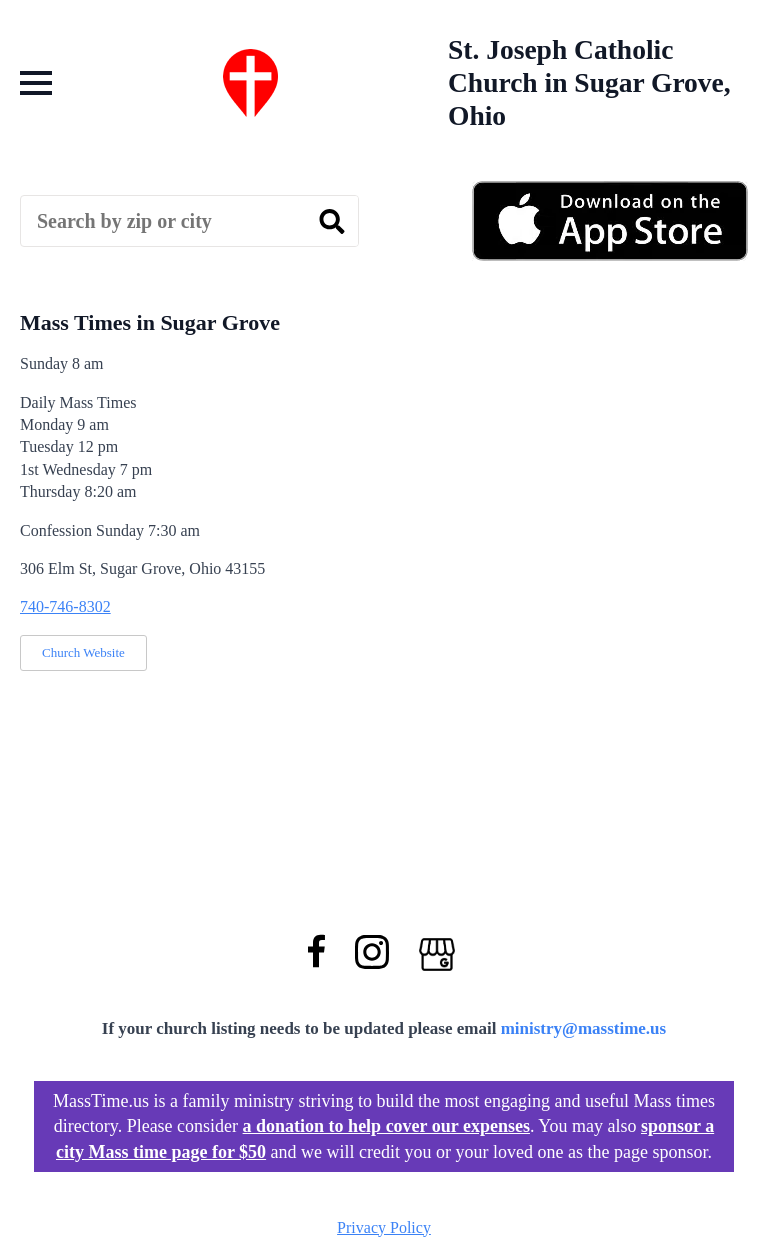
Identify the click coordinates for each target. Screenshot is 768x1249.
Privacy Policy (384, 1227)
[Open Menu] (36, 83)
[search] (332, 222)
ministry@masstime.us (584, 1028)
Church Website (83, 652)
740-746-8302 (65, 606)
